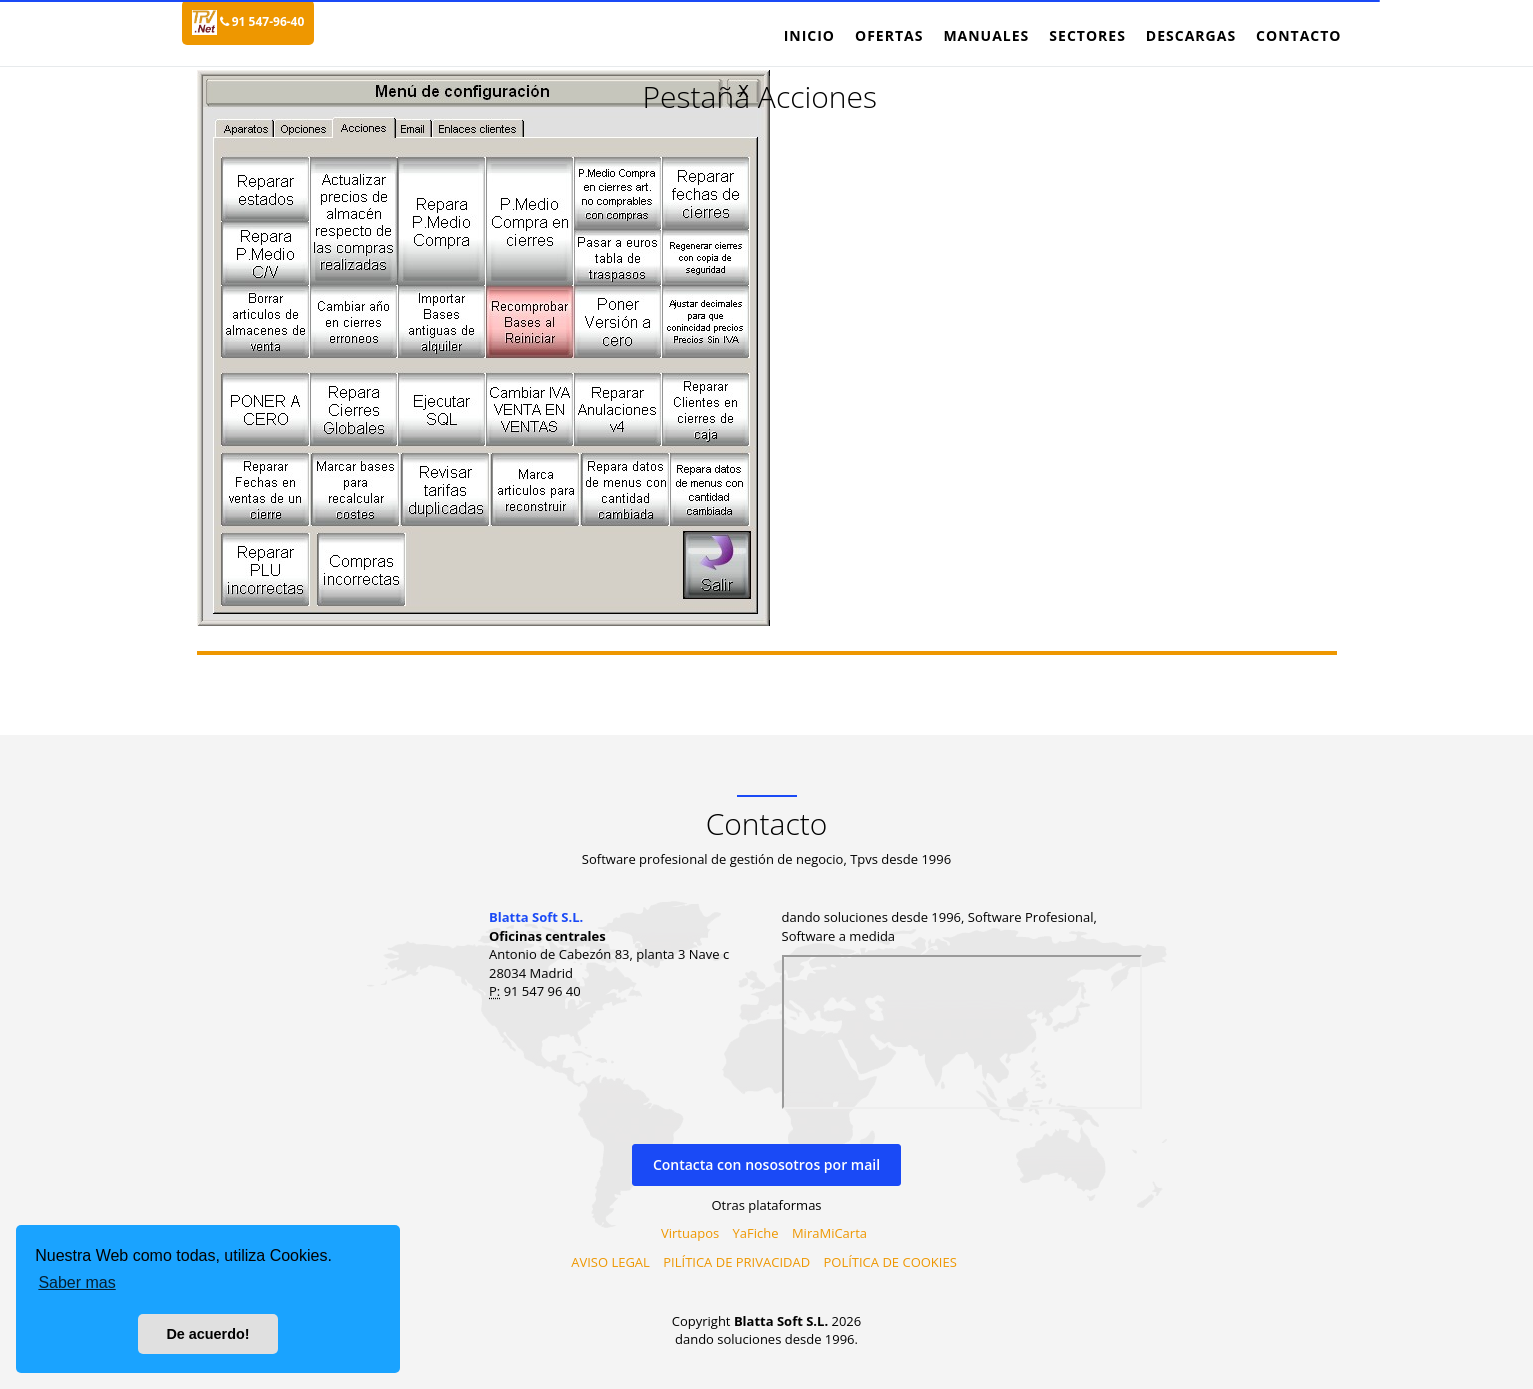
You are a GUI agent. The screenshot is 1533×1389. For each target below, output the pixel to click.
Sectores (1087, 35)
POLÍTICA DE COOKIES (889, 1262)
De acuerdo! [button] (207, 1334)
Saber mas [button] (76, 1282)
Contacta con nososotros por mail (766, 1164)
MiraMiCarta (829, 1233)
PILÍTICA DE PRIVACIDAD (736, 1262)
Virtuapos (690, 1233)
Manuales (986, 35)
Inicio (809, 35)
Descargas (1191, 35)
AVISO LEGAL (610, 1262)
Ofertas (889, 35)
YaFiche (756, 1233)
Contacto (1298, 35)
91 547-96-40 (262, 21)
